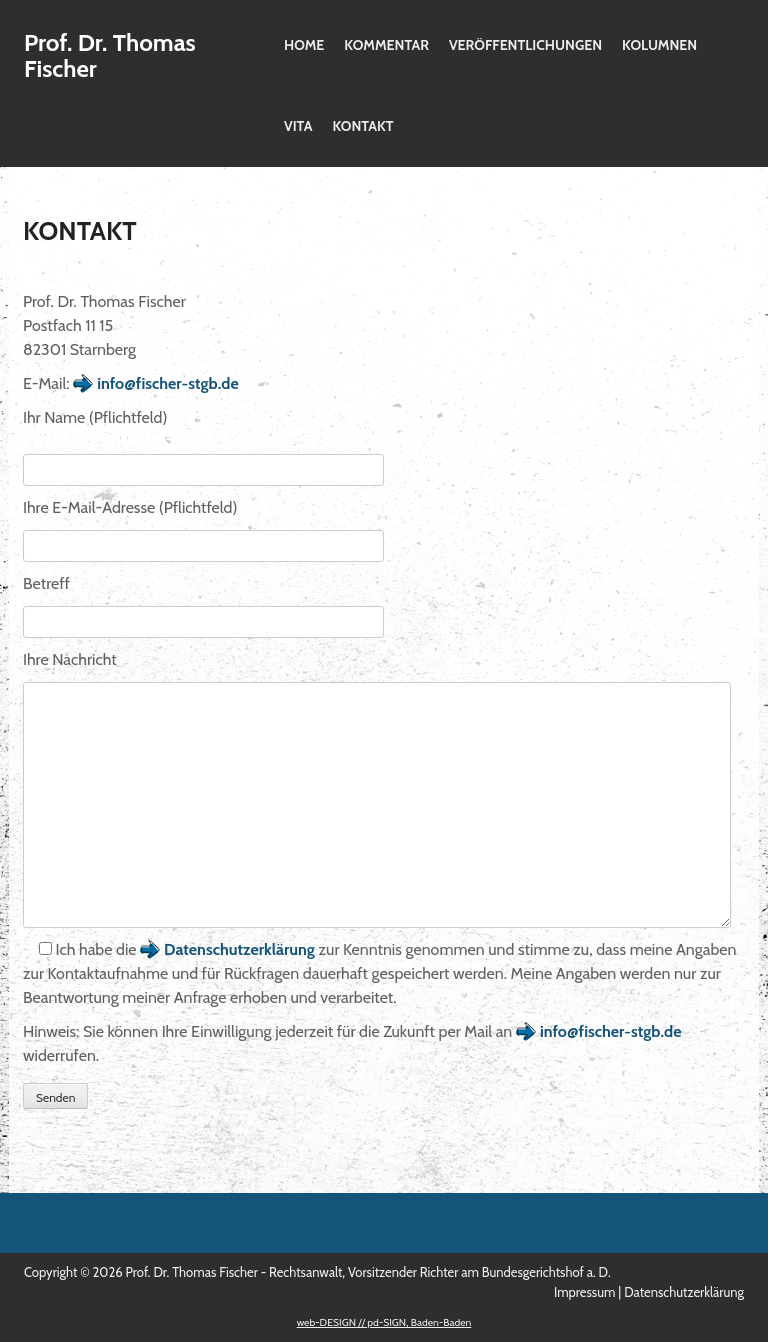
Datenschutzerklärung (239, 949)
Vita (298, 126)
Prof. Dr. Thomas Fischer (110, 55)
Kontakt (362, 126)
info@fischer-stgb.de (168, 383)
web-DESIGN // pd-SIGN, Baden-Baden (384, 1322)
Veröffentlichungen (525, 45)
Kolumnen (659, 45)
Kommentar (386, 45)
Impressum (584, 1292)
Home (304, 45)
